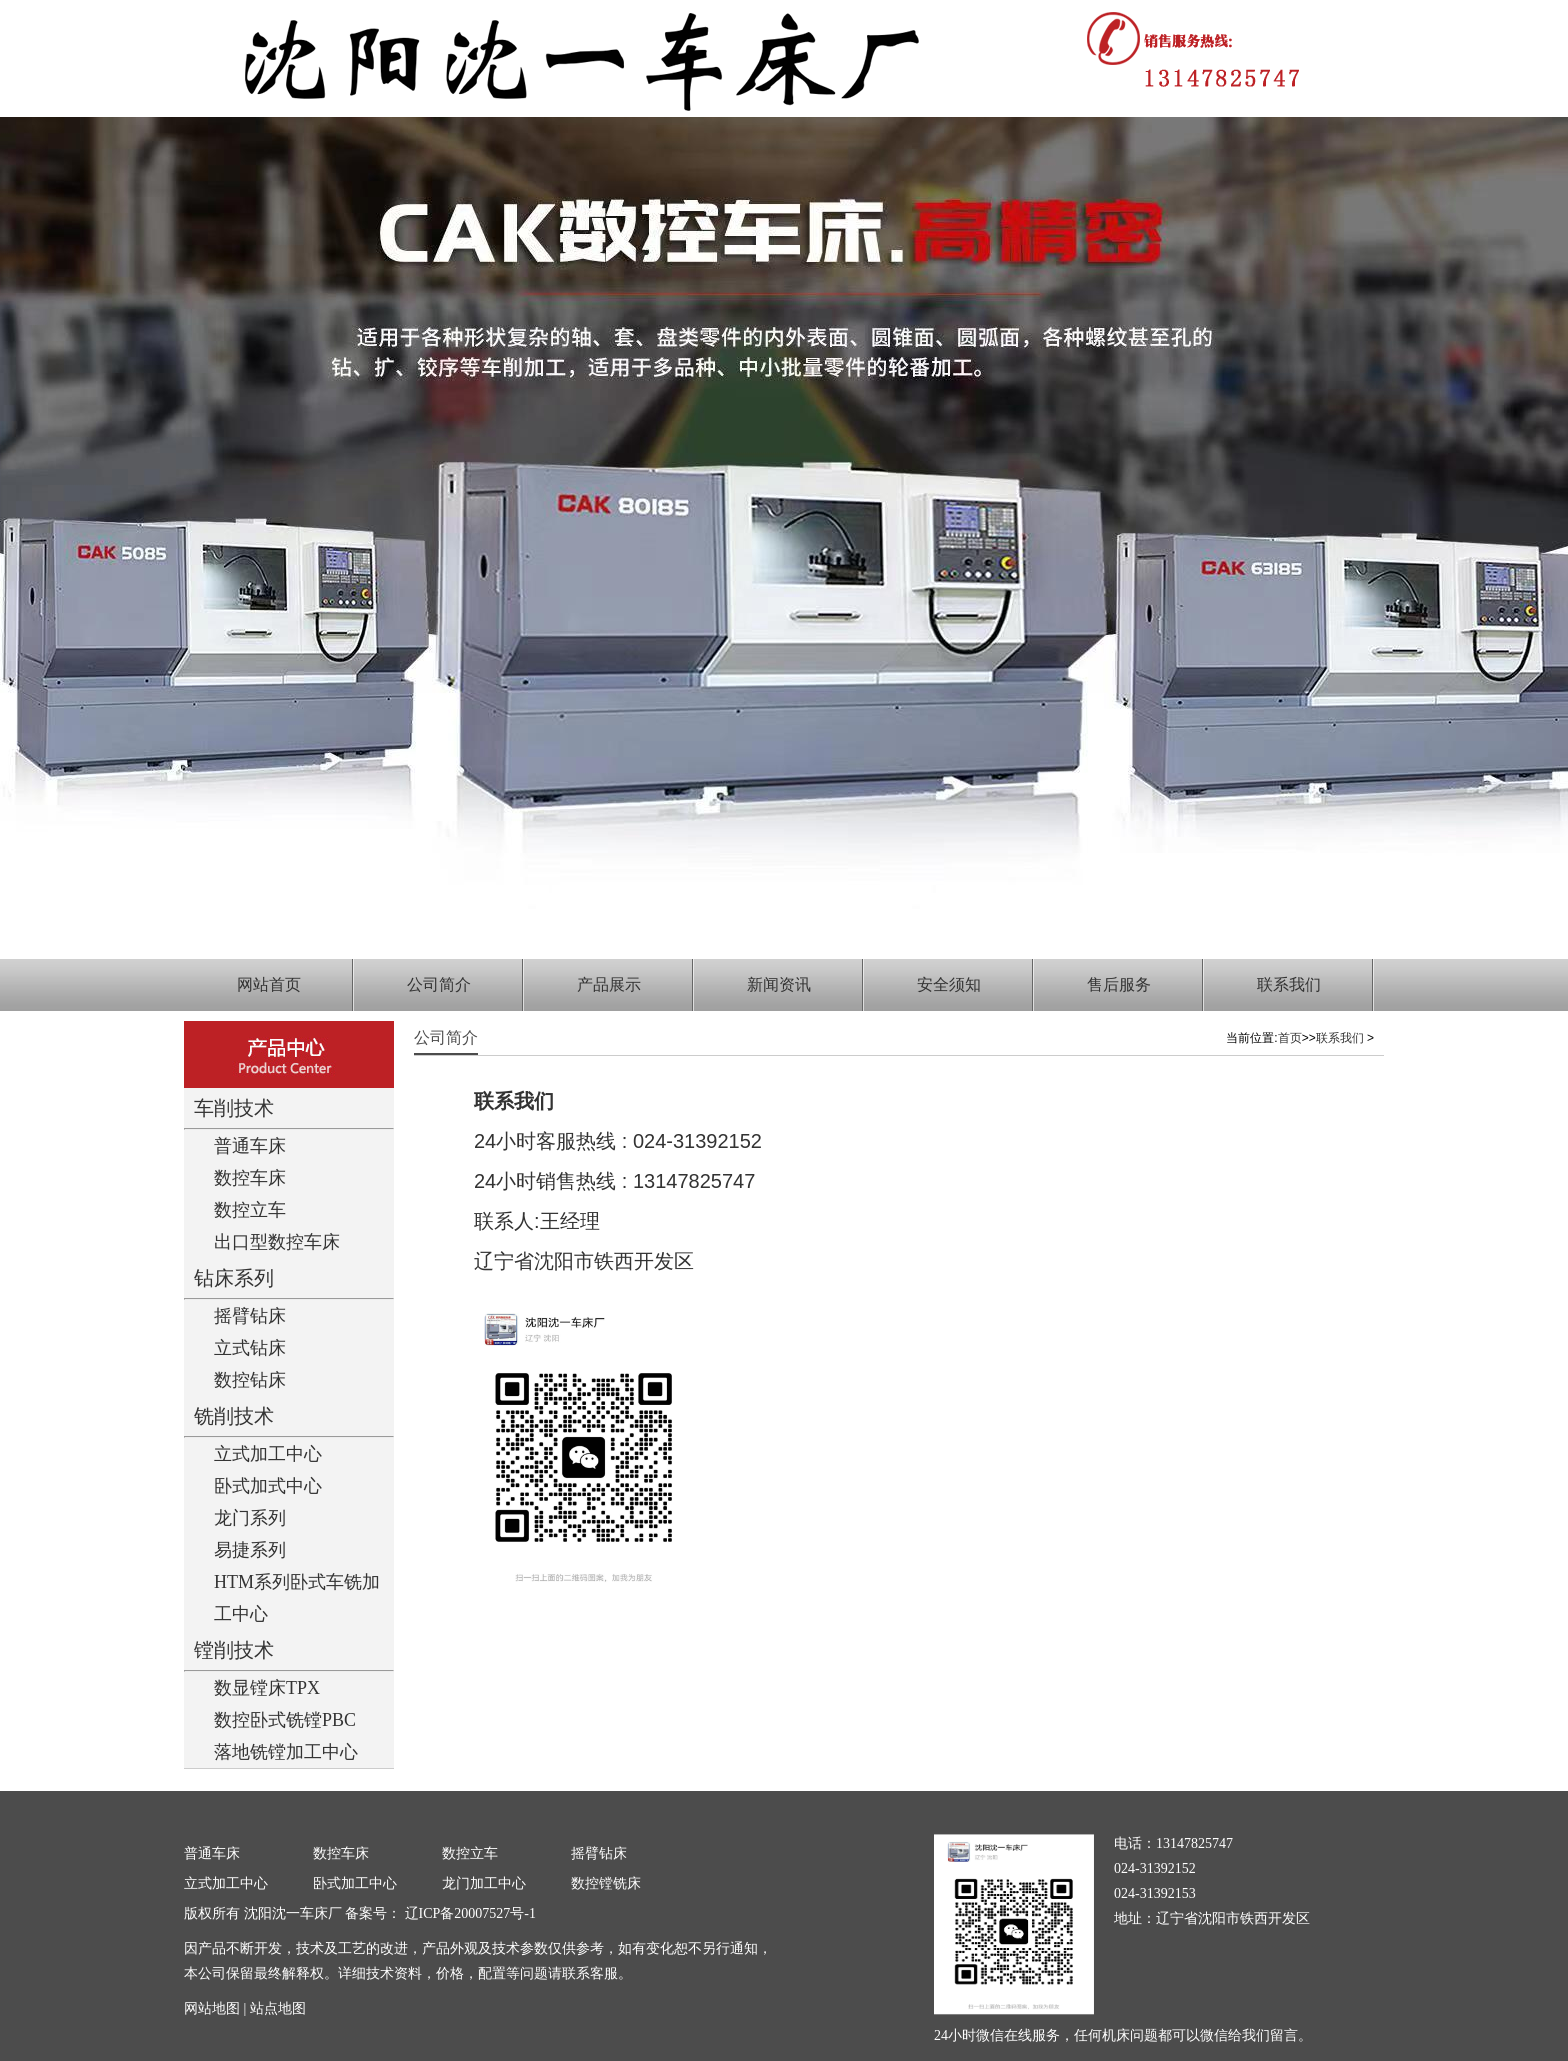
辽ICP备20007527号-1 (468, 1913)
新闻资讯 (779, 984)
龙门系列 (250, 1518)
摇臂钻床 (250, 1316)
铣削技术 (234, 1416)
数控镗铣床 (606, 1883)
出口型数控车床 (277, 1242)
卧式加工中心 (355, 1883)
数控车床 (250, 1178)
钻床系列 (234, 1278)
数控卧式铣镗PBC (285, 1720)
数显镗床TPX (267, 1688)
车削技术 (234, 1108)
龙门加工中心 (484, 1883)
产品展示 (609, 984)
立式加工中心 (268, 1454)
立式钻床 (250, 1348)
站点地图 (278, 2008)
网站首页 (269, 984)
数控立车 (250, 1210)
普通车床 (250, 1146)
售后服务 (1119, 984)
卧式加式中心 (268, 1486)
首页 (1290, 1038)
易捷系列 (250, 1550)
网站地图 (212, 2008)
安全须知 (949, 984)
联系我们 (1289, 984)
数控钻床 (250, 1380)
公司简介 (439, 984)
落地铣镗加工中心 (286, 1752)
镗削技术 (234, 1650)
